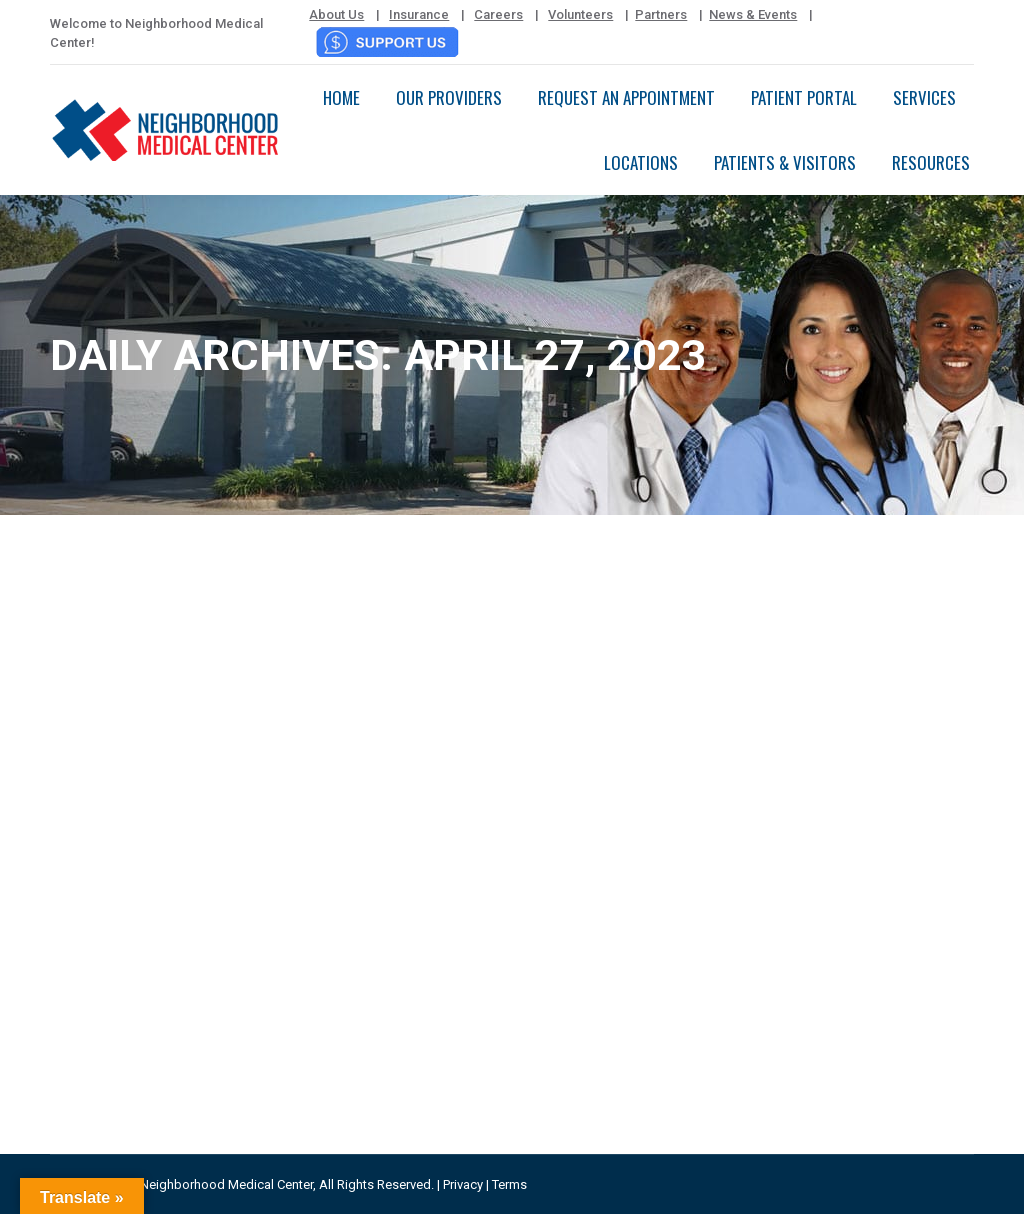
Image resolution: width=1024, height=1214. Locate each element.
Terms (509, 1184)
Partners (661, 14)
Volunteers (580, 14)
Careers (498, 14)
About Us (336, 14)
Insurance (419, 14)
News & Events (753, 14)
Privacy (463, 1184)
